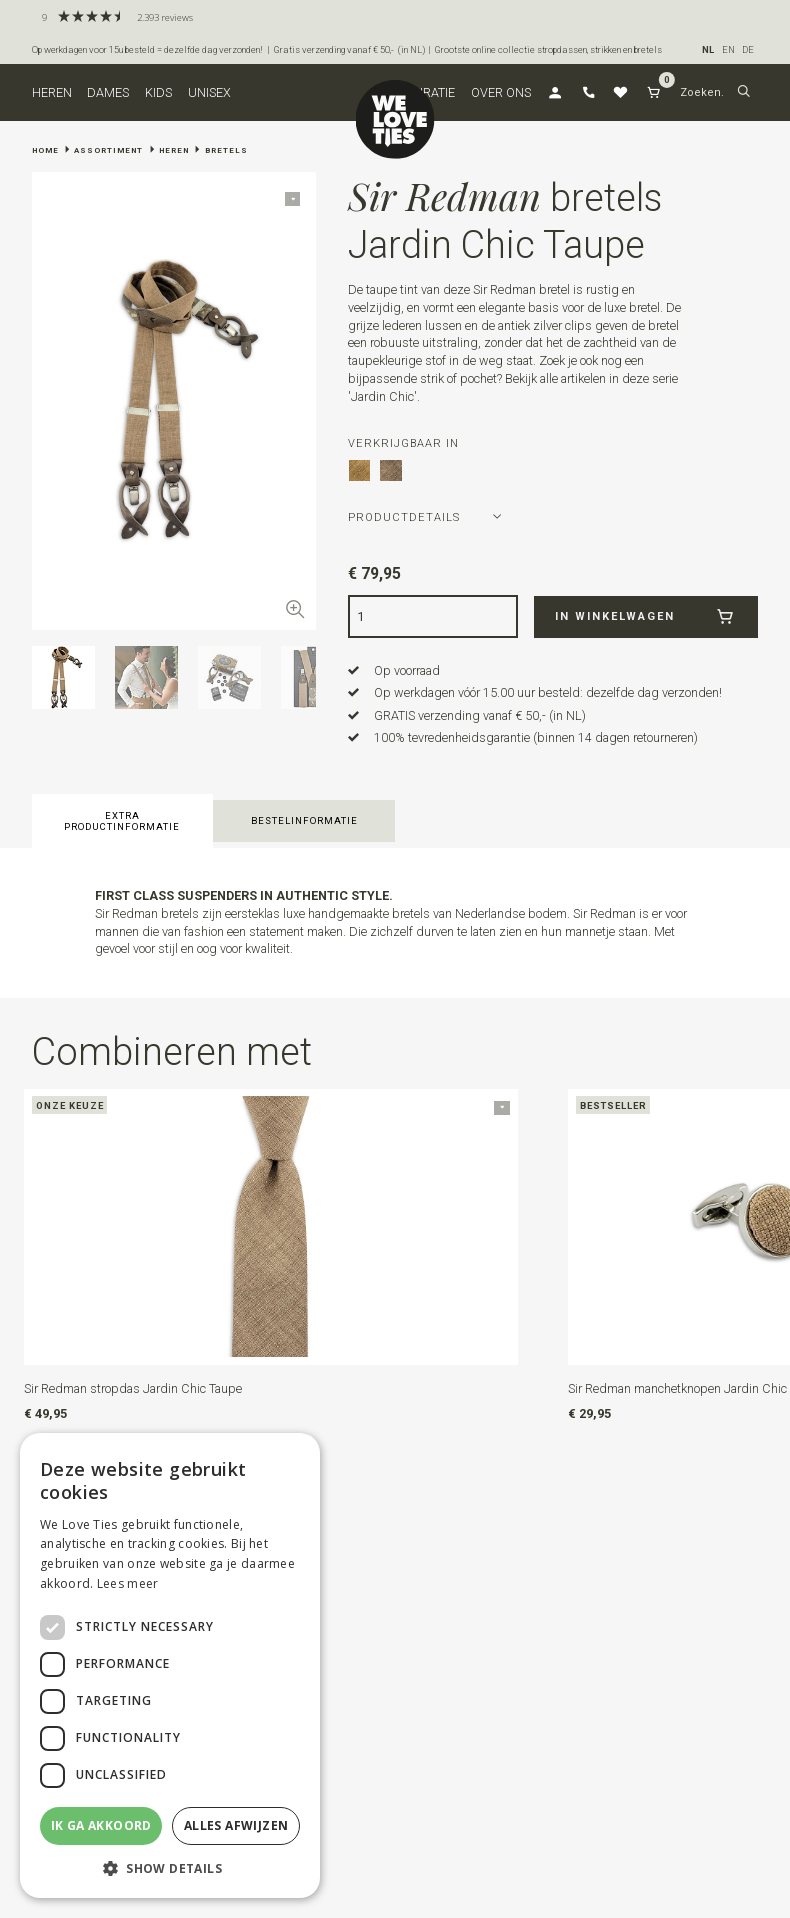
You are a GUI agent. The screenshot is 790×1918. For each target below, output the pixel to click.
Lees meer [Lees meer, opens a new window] (128, 1583)
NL (708, 49)
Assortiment (108, 150)
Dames (108, 92)
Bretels (226, 150)
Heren (52, 92)
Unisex (209, 92)
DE (748, 49)
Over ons (501, 92)
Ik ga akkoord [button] (101, 1825)
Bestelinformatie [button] (304, 820)
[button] (743, 93)
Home (45, 150)
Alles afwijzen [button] (236, 1825)
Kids (158, 92)
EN (728, 49)
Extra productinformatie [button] (122, 821)
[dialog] (170, 1665)
